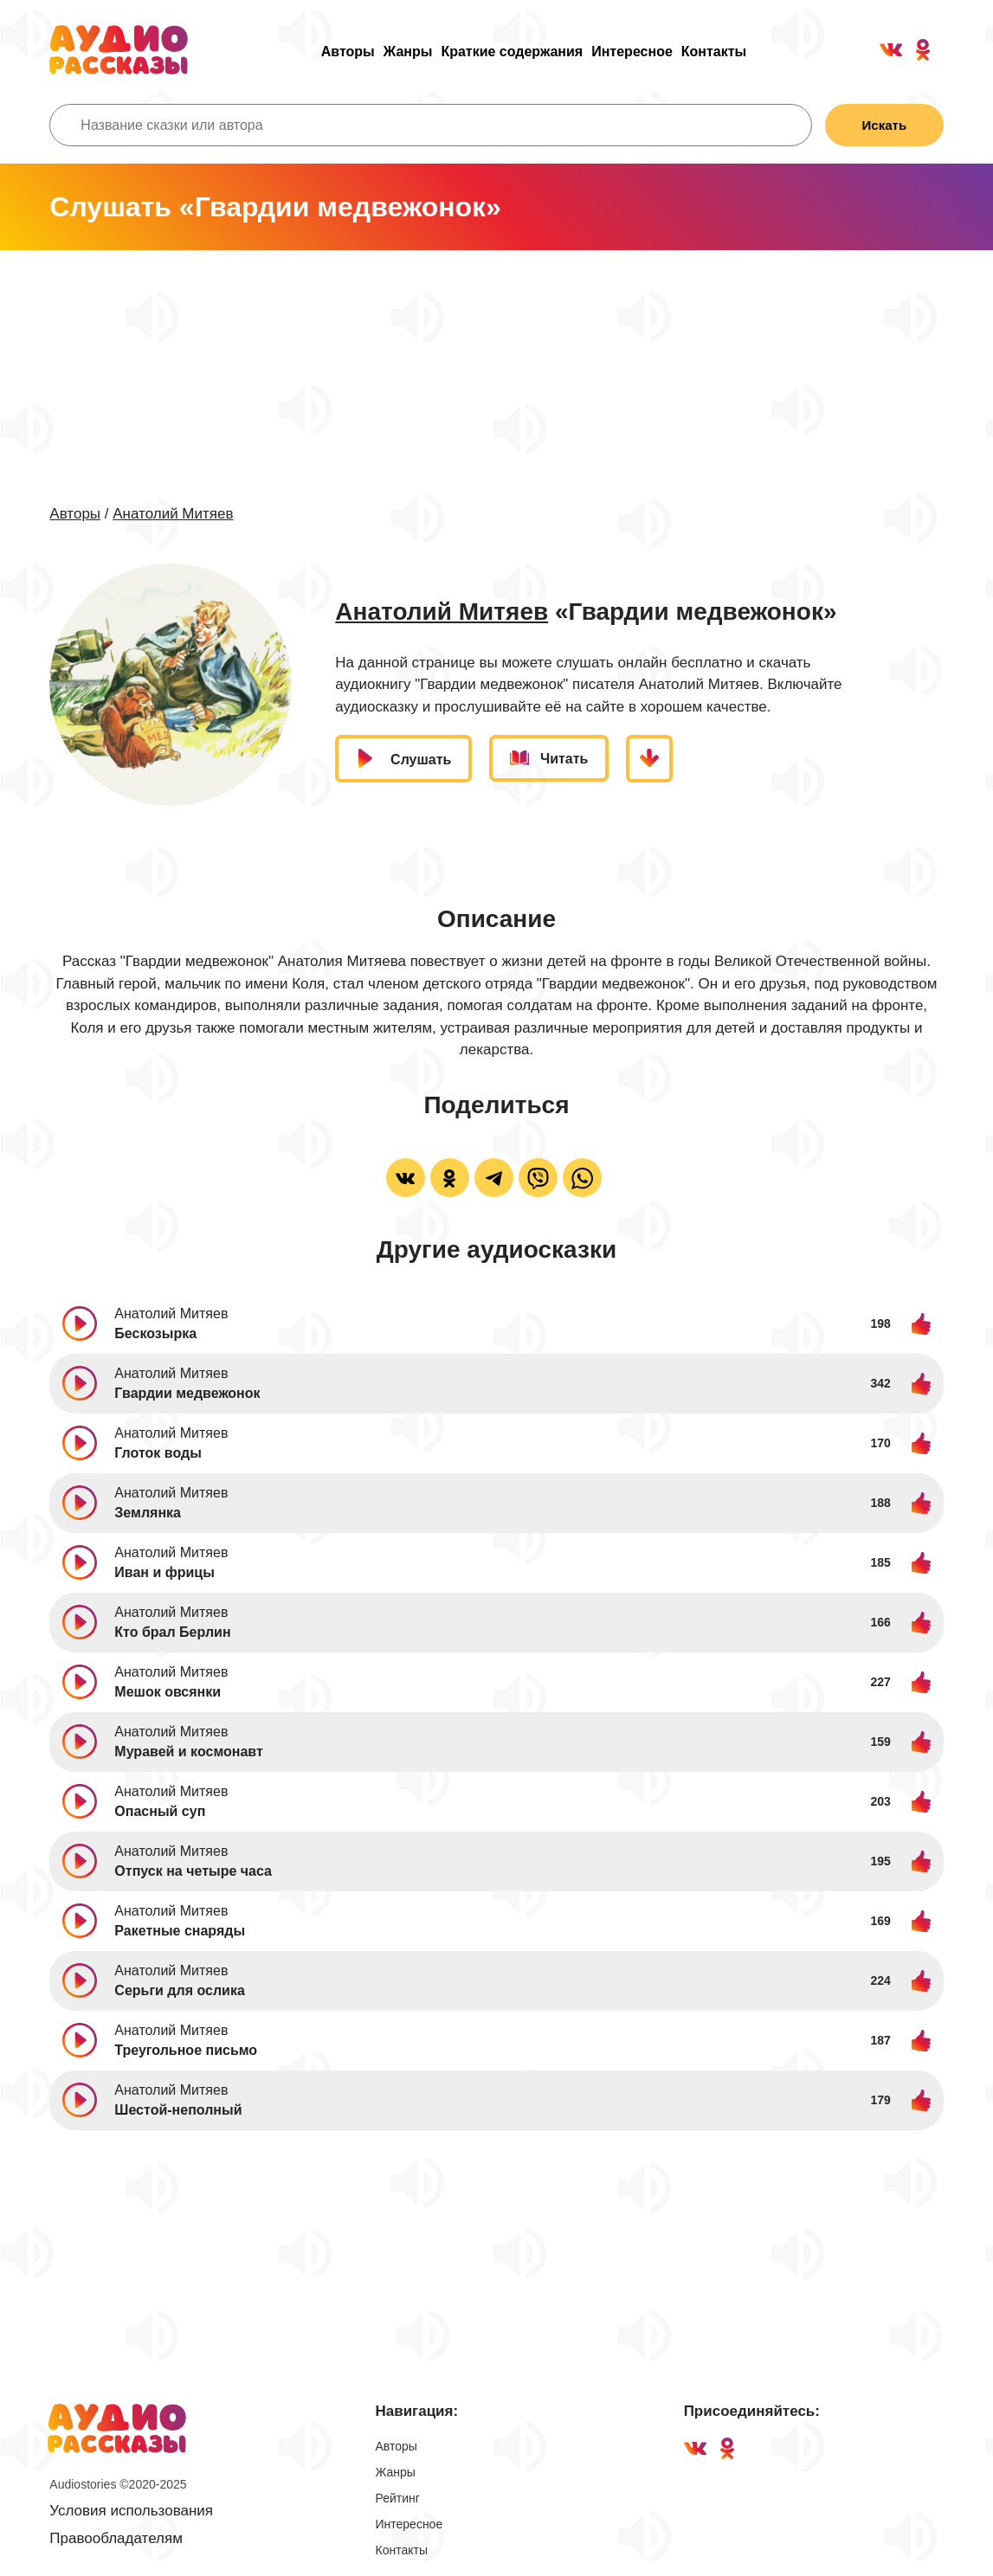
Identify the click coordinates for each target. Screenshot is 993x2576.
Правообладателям (116, 2538)
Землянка (147, 1512)
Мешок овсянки (167, 1691)
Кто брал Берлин (172, 1632)
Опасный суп (159, 1811)
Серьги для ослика (179, 1990)
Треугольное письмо (185, 2050)
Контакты (713, 51)
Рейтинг (397, 2498)
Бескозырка (155, 1333)
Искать (883, 125)
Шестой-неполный (178, 2110)
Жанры (408, 51)
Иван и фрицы (164, 1572)
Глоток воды (157, 1453)
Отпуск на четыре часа (193, 1871)
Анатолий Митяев (173, 514)
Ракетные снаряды (179, 1930)
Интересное (632, 51)
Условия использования (131, 2510)
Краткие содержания (512, 51)
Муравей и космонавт (188, 1751)
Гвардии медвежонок (187, 1393)
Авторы (348, 51)
